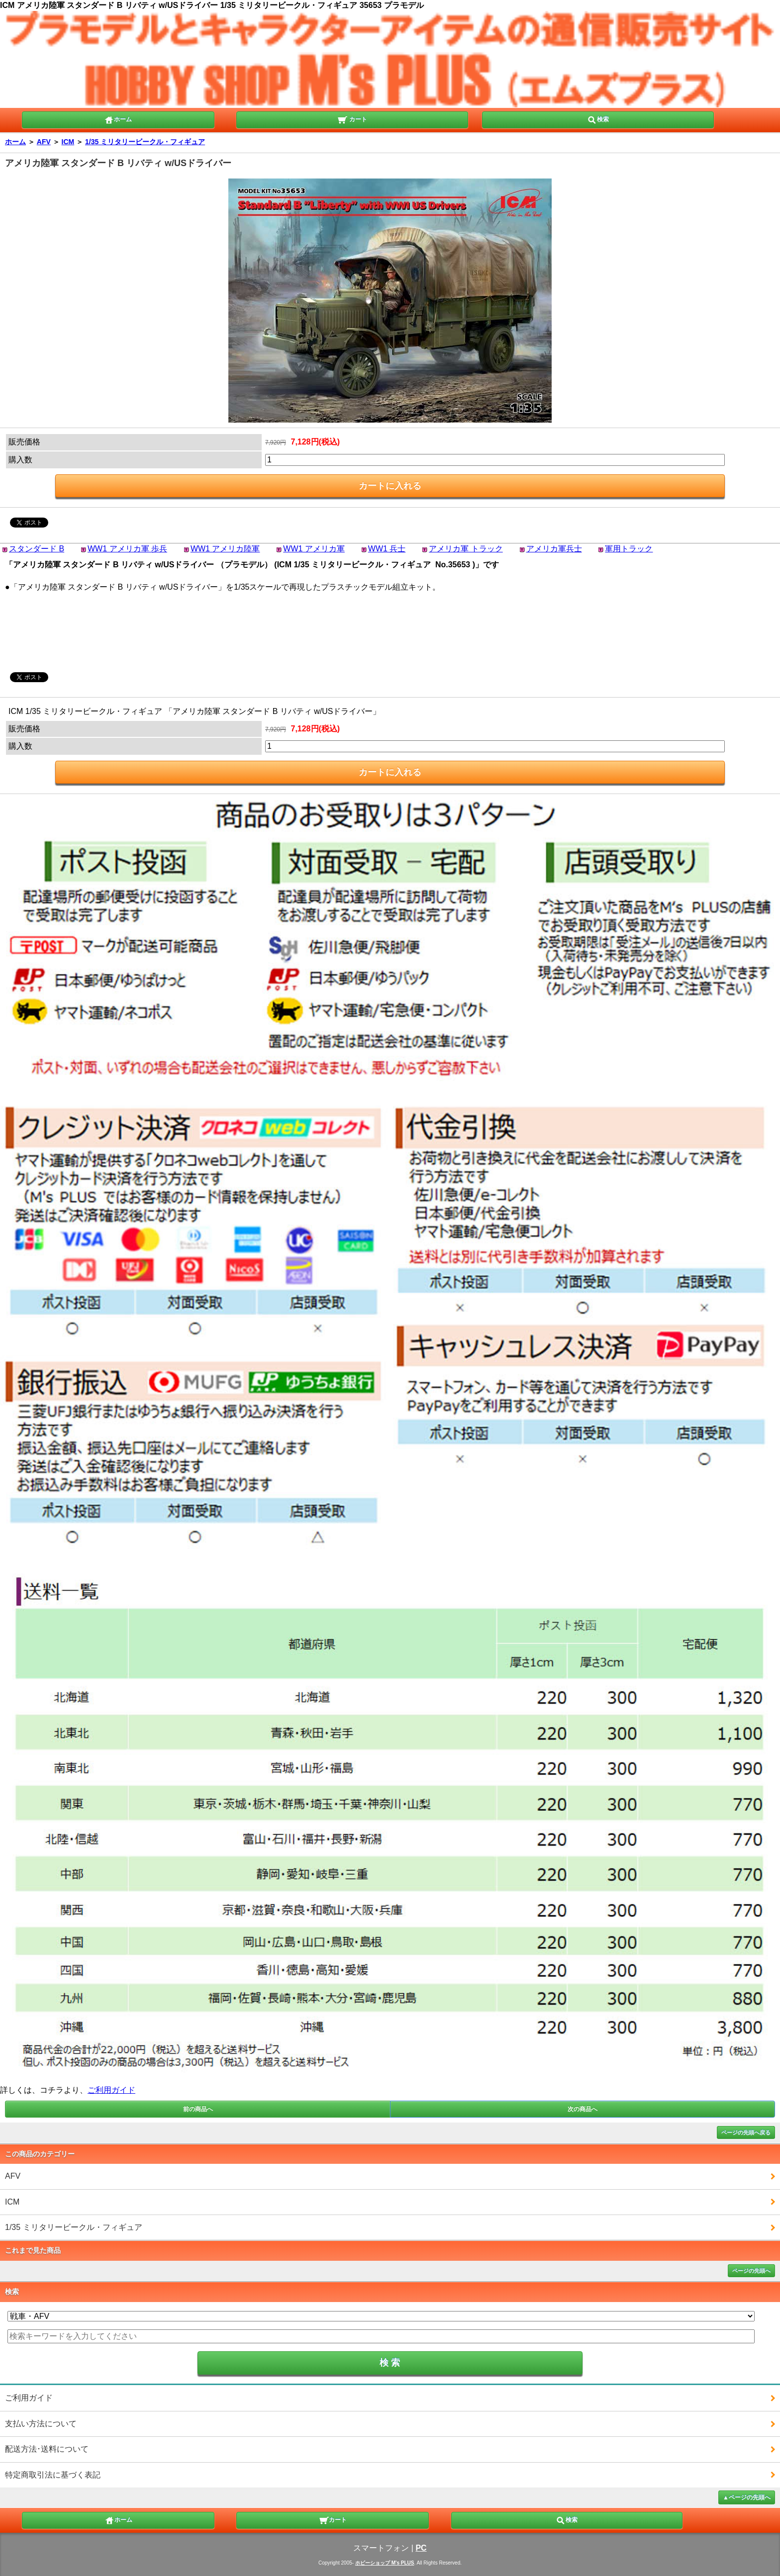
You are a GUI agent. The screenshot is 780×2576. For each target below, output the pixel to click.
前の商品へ (198, 2109)
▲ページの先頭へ (747, 2497)
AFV (44, 142)
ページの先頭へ (751, 2271)
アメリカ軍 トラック (465, 548)
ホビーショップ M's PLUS (384, 2563)
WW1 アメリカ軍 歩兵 (127, 548)
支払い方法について (41, 2423)
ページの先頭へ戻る (746, 2132)
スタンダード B (36, 548)
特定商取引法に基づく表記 (52, 2475)
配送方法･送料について (47, 2449)
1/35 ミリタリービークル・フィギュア (145, 142)
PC (420, 2548)
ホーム (118, 119)
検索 (598, 119)
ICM (68, 142)
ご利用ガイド (111, 2090)
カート (352, 119)
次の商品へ (582, 2109)
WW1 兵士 (387, 548)
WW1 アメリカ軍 (314, 548)
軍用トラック (629, 548)
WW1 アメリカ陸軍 (225, 548)
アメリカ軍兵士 (554, 548)
